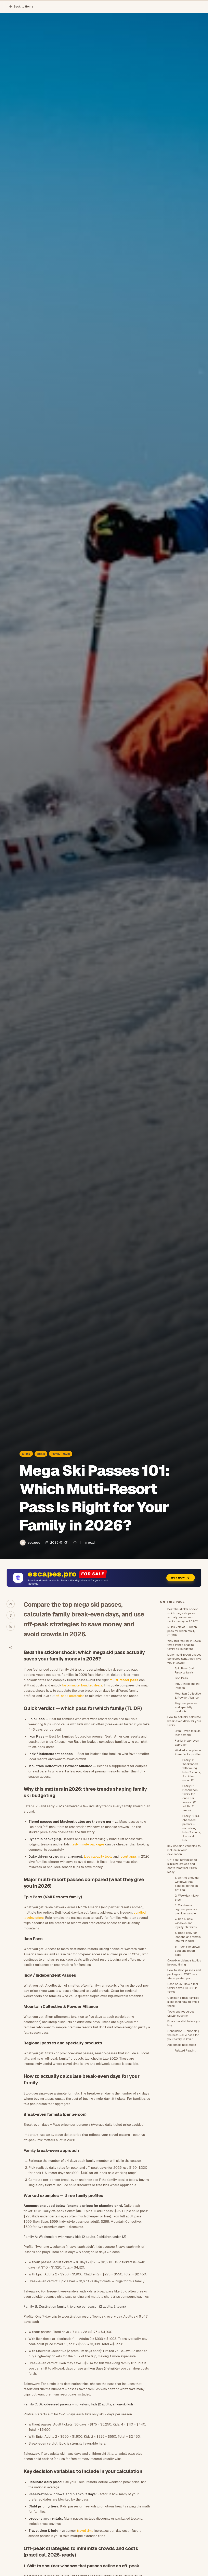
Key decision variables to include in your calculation (184, 1850)
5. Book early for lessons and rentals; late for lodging (188, 1937)
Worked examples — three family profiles (188, 1752)
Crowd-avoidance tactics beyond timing (184, 1962)
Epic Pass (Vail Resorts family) (185, 1670)
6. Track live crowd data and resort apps (187, 1951)
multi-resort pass (123, 1680)
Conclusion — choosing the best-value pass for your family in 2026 (183, 2035)
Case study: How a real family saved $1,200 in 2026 (182, 1988)
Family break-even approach (187, 1742)
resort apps (128, 1856)
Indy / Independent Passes (187, 1686)
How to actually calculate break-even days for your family (184, 1721)
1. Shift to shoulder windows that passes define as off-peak (187, 1884)
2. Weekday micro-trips (187, 1897)
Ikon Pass (181, 1678)
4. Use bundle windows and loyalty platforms (186, 1923)
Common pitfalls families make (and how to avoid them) (183, 2002)
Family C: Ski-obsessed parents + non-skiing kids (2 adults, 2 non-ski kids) (191, 1828)
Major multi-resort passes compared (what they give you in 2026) (184, 1659)
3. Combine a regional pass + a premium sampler (186, 1909)
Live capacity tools (98, 1856)
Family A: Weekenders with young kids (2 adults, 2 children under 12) (191, 1770)
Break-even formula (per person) (187, 1733)
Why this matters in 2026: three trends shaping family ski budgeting (184, 1645)
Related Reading (185, 2050)
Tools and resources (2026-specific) (181, 2013)
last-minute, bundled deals (82, 1685)
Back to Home (21, 6)
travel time (85, 2531)
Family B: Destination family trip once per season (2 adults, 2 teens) (190, 1798)
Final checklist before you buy (184, 2023)
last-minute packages (88, 1844)
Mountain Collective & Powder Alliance (188, 1695)
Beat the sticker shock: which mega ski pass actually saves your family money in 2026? (182, 1615)
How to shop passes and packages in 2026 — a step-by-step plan (184, 1974)
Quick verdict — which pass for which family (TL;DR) (182, 1631)
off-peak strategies (69, 1696)
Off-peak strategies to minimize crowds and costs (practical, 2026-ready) (182, 1866)
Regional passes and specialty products (186, 1707)
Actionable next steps (181, 2045)
